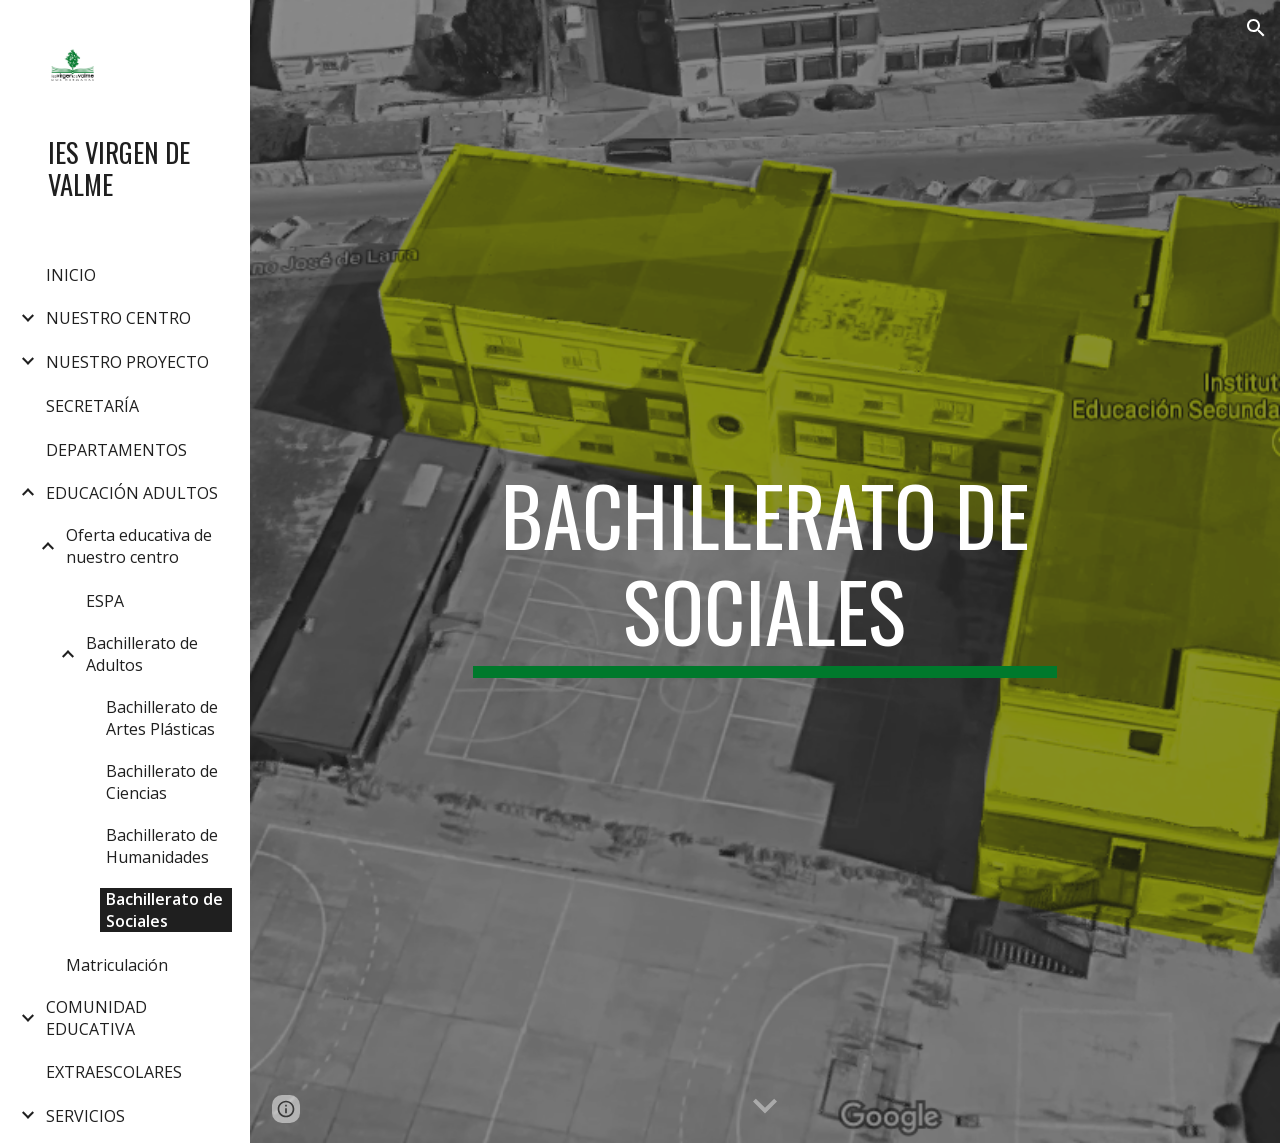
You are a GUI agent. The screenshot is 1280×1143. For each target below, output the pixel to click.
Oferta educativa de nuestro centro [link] (139, 546)
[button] (1256, 28)
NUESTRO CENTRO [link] (118, 318)
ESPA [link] (105, 601)
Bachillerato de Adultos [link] (142, 654)
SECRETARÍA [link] (92, 406)
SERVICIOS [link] (85, 1116)
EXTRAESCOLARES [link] (114, 1072)
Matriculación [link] (117, 965)
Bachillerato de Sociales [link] (164, 910)
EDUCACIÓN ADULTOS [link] (132, 493)
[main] (764, 572)
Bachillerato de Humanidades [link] (162, 846)
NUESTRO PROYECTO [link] (127, 362)
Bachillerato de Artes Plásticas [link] (162, 718)
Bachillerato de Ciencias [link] (162, 782)
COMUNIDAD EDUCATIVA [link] (96, 1018)
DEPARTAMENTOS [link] (116, 450)
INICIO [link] (71, 275)
